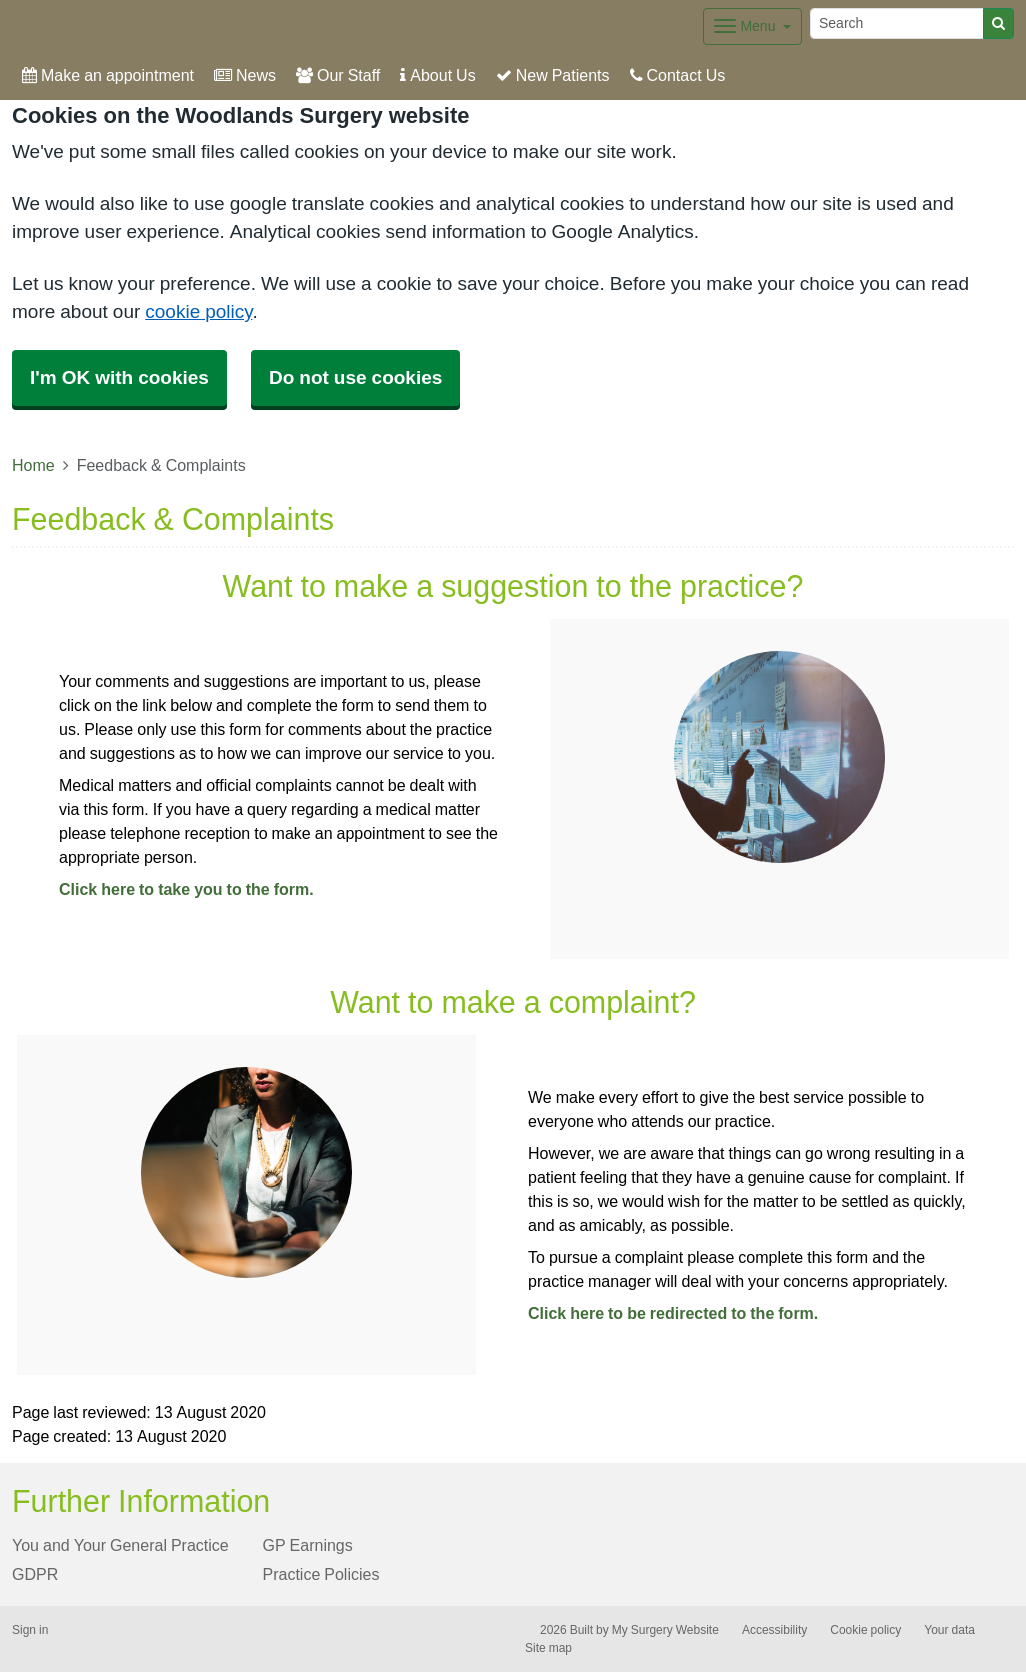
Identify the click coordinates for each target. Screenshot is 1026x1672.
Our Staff (338, 75)
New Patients (553, 75)
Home (33, 465)
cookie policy (198, 311)
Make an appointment (108, 75)
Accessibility (774, 1630)
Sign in (30, 1630)
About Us (437, 75)
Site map (548, 1648)
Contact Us (678, 75)
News (245, 75)
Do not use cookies (355, 377)
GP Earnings (308, 1545)
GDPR (35, 1574)
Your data (949, 1630)
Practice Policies (321, 1574)
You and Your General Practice (120, 1545)
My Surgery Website (665, 1630)
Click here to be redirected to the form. (673, 1313)
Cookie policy (865, 1630)
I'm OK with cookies (119, 377)
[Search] (897, 23)
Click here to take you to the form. (186, 889)
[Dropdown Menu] (752, 26)
